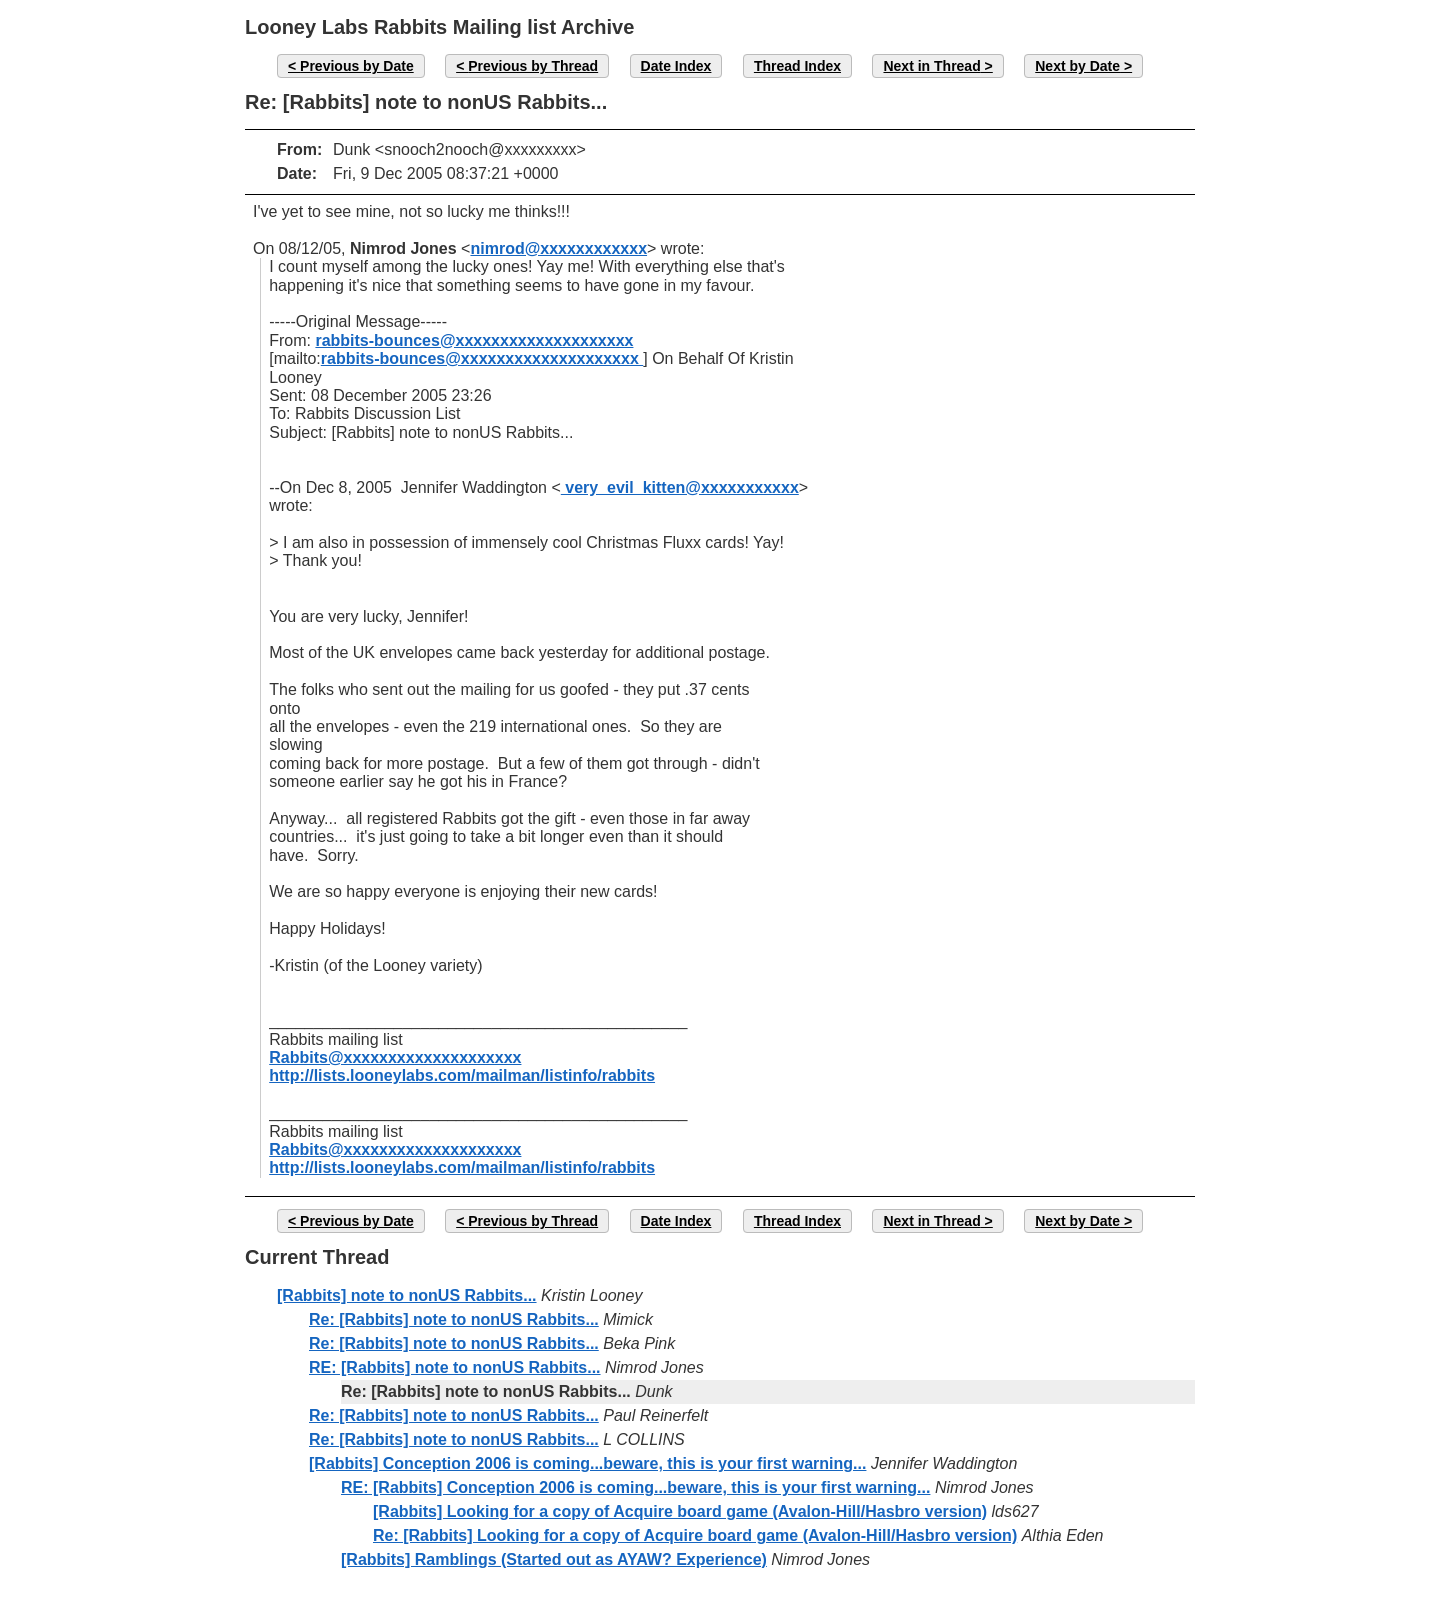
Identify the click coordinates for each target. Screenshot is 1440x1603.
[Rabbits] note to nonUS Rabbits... (407, 1295)
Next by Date (1077, 66)
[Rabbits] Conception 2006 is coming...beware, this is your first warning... (587, 1463)
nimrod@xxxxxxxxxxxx (558, 248)
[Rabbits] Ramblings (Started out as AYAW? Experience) (554, 1559)
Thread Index (797, 66)
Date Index (676, 66)
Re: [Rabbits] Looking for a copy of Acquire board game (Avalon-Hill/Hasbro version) (695, 1535)
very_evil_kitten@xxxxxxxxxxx (680, 487)
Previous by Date (357, 66)
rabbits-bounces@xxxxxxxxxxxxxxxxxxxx (474, 340)
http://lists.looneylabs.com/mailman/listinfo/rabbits (462, 1075)
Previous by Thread (533, 66)
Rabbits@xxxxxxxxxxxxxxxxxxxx (395, 1057)
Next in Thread (931, 66)
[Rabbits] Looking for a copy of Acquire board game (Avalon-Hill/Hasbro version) (680, 1511)
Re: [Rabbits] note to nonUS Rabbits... (454, 1319)
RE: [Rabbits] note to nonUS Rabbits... (455, 1367)
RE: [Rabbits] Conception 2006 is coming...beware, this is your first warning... (635, 1487)
